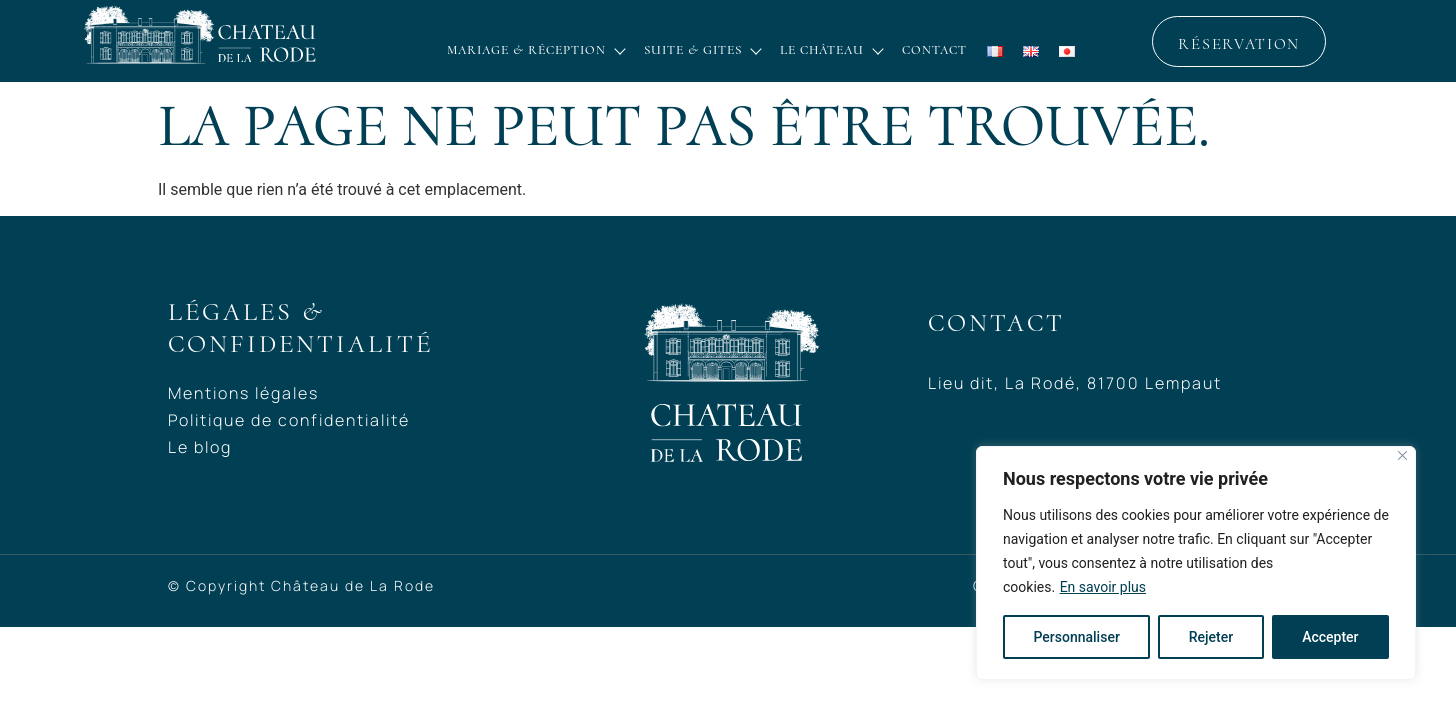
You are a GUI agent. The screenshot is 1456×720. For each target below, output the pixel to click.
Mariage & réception (535, 50)
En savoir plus (1103, 587)
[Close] (1402, 455)
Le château (831, 50)
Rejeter (1211, 637)
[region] (1196, 563)
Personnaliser (1076, 637)
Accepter (1330, 637)
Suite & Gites (702, 50)
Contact (934, 50)
